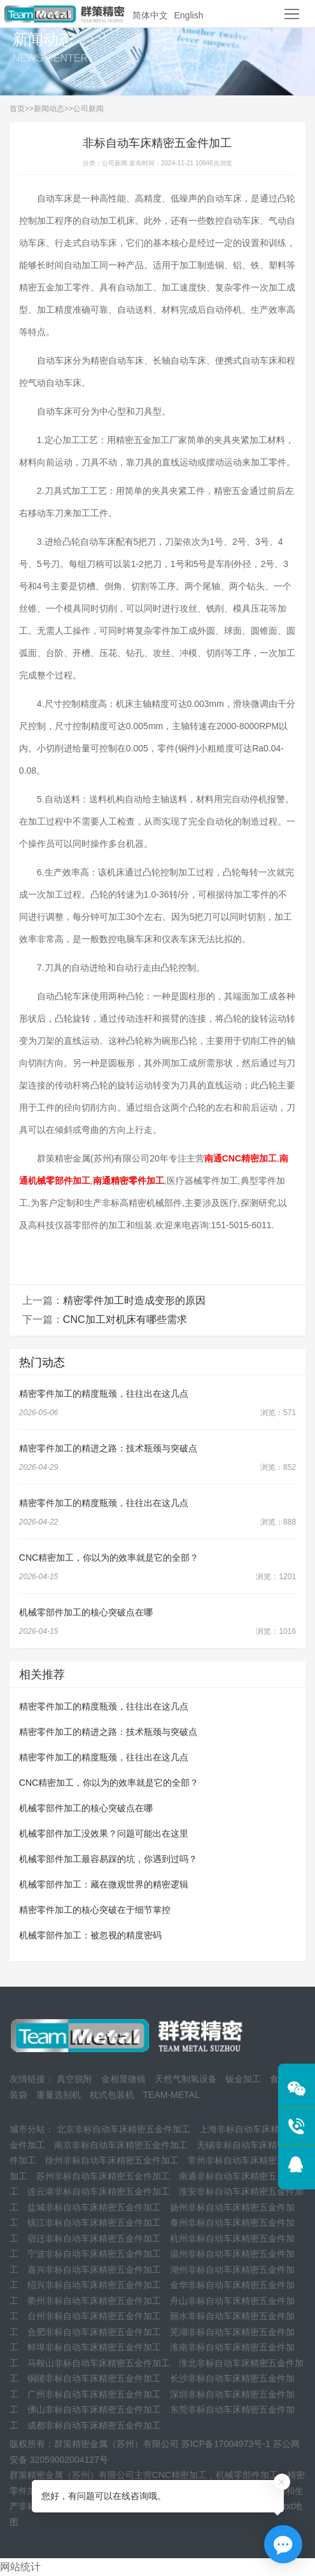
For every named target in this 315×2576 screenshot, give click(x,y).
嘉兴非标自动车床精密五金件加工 (94, 2269)
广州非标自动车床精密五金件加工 (94, 2394)
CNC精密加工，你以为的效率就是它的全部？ (109, 1557)
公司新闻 (88, 108)
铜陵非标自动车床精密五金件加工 (94, 2378)
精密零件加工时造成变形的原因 (134, 1300)
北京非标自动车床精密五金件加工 (123, 2129)
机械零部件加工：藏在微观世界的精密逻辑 (103, 1884)
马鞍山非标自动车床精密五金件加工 (98, 2363)
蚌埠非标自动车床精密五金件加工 (94, 2347)
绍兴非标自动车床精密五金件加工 (94, 2285)
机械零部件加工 (247, 2475)
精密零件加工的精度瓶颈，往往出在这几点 (103, 1393)
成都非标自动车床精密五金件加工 (94, 2425)
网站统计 (20, 2566)
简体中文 (150, 15)
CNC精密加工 (179, 2475)
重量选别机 (58, 2095)
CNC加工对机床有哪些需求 (125, 1319)
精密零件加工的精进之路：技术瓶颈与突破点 (108, 1448)
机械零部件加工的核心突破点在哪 (86, 1612)
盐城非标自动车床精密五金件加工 (94, 2207)
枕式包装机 (112, 2095)
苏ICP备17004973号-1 (225, 2444)
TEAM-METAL (171, 2095)
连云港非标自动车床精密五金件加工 (98, 2191)
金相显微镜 (123, 2079)
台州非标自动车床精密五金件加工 (94, 2316)
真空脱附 (74, 2079)
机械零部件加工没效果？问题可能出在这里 (103, 1833)
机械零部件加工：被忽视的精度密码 (90, 1935)
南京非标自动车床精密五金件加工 (121, 2145)
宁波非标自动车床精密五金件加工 (94, 2254)
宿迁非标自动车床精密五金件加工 (94, 2238)
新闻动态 (49, 108)
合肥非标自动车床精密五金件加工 (94, 2332)
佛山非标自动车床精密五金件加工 (94, 2409)
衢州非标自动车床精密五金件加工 (94, 2301)
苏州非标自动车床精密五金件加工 (103, 2176)
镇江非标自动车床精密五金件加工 (94, 2222)
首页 (17, 108)
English (189, 15)
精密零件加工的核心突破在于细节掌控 (95, 1910)
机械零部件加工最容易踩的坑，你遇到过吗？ (108, 1859)
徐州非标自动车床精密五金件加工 (112, 2160)
